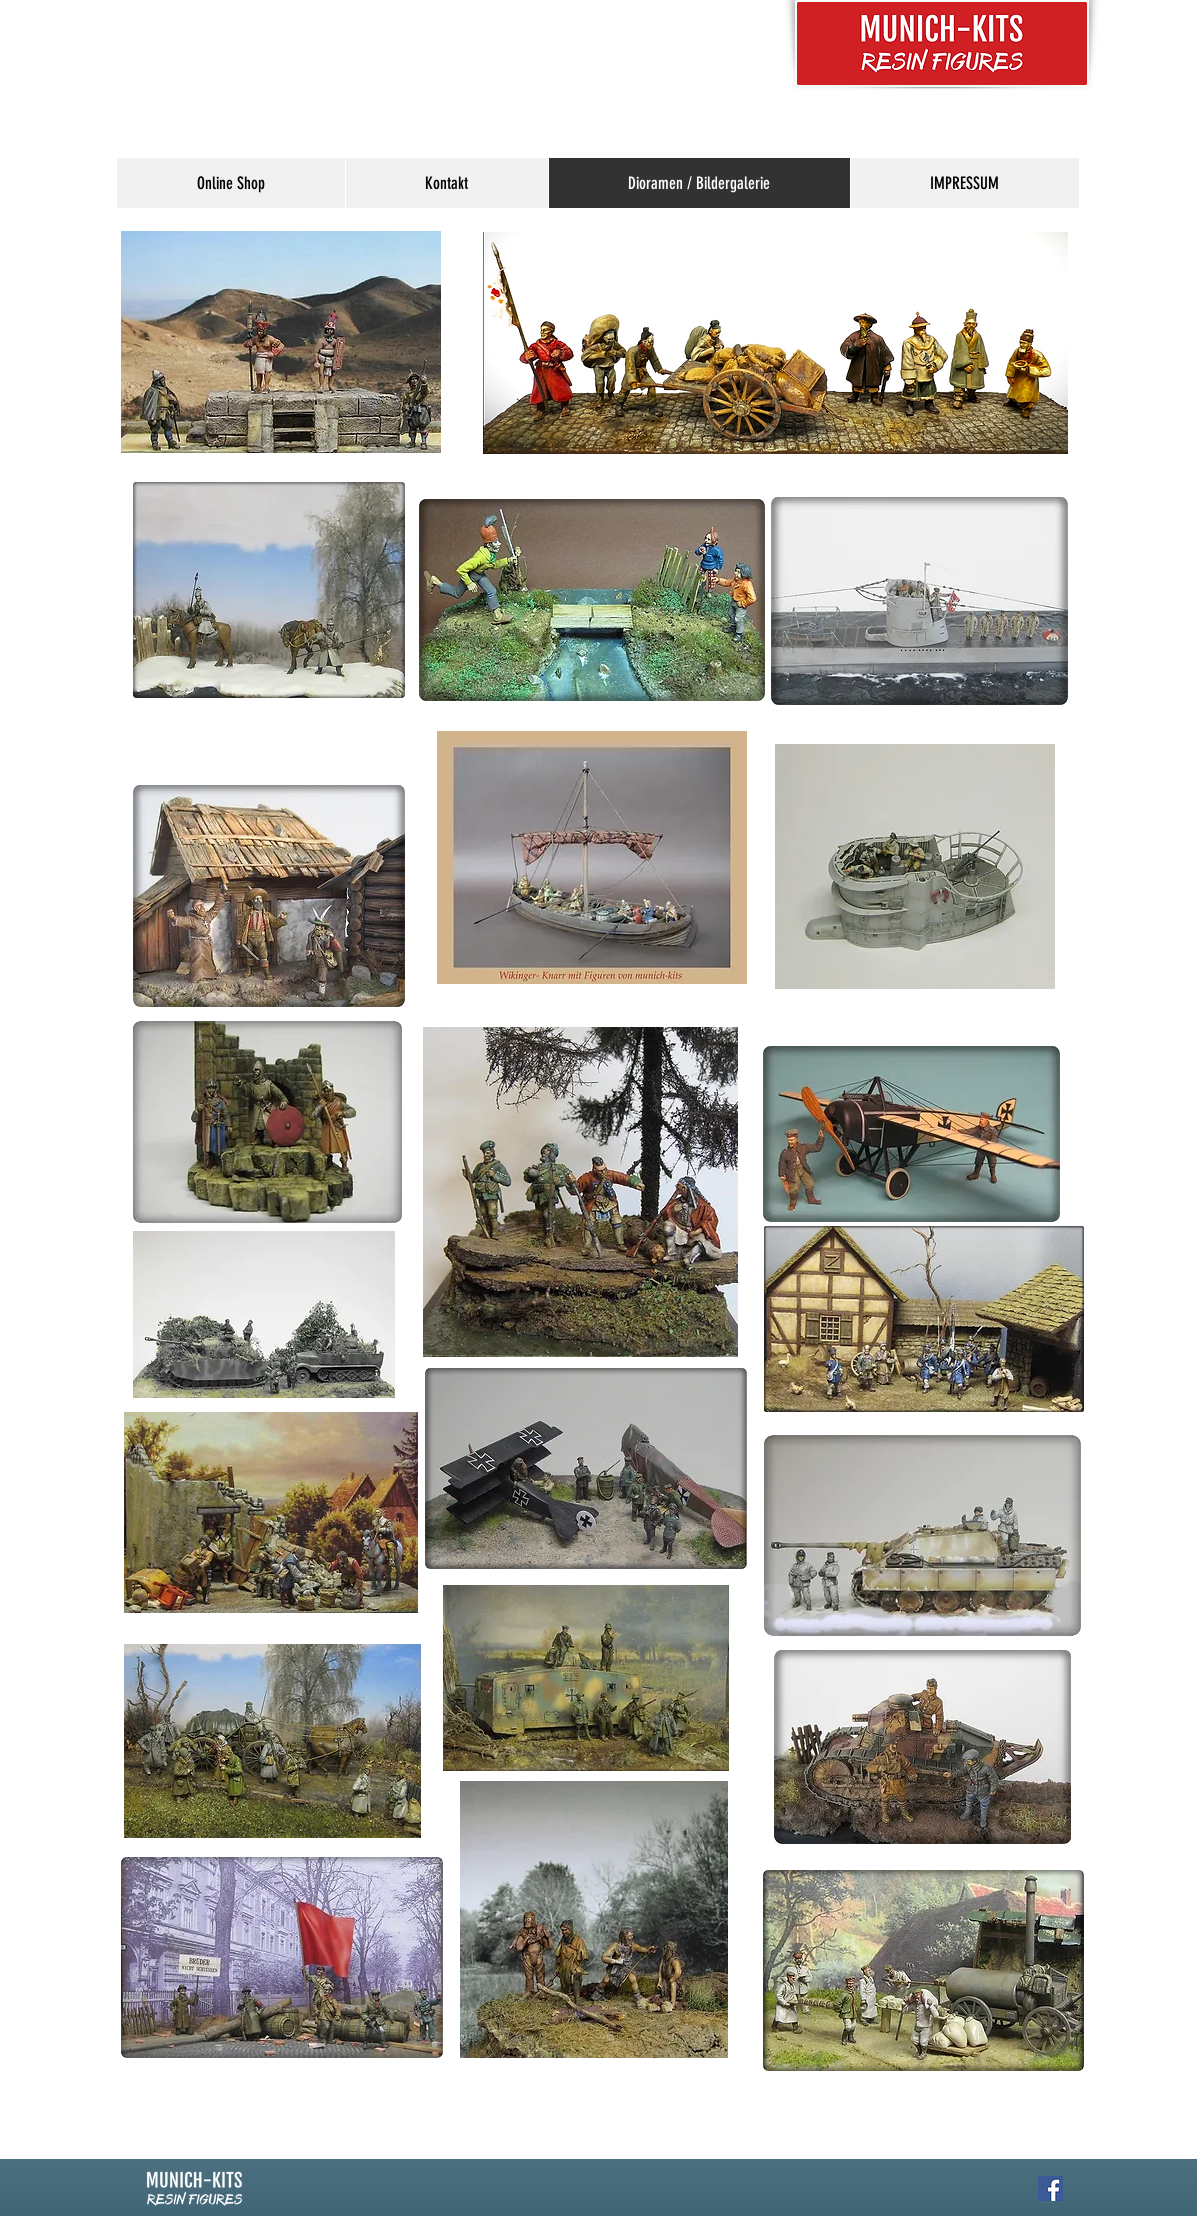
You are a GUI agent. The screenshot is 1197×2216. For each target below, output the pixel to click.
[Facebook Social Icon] (1050, 2188)
